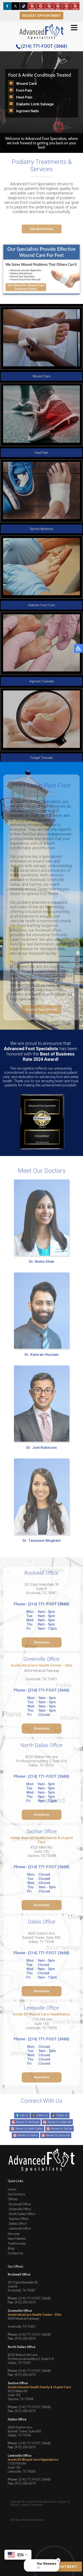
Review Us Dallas (28, 2135)
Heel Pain (24, 97)
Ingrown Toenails (41, 683)
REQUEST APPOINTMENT (41, 16)
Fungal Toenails (41, 759)
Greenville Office (20, 2209)
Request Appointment (41, 1013)
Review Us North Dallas (29, 2129)
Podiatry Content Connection (26, 2504)
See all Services (41, 229)
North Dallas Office (22, 2214)
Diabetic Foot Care (41, 606)
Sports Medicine (41, 530)
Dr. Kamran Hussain (42, 1356)
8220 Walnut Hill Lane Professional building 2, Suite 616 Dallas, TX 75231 (31, 2359)
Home (12, 2189)
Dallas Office (17, 2223)
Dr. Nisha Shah (41, 1263)
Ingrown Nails (27, 111)
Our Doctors (16, 2194)
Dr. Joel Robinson (41, 1449)
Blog (11, 2248)
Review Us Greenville (59, 2122)
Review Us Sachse (61, 2129)
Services (14, 2234)
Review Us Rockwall (27, 2122)
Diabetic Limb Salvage (35, 104)
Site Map (15, 2519)
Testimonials (17, 2243)
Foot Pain (24, 90)
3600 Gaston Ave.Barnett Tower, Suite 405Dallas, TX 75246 (24, 2431)
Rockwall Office (20, 2204)
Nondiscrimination (33, 2519)
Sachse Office (18, 2219)
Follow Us (42, 2116)
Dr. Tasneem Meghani (41, 1542)
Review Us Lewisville (58, 2135)
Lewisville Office (20, 2228)
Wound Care (26, 83)
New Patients (17, 2238)
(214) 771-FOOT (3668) (44, 46)
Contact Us (15, 2253)
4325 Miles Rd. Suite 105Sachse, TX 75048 (20, 2395)
